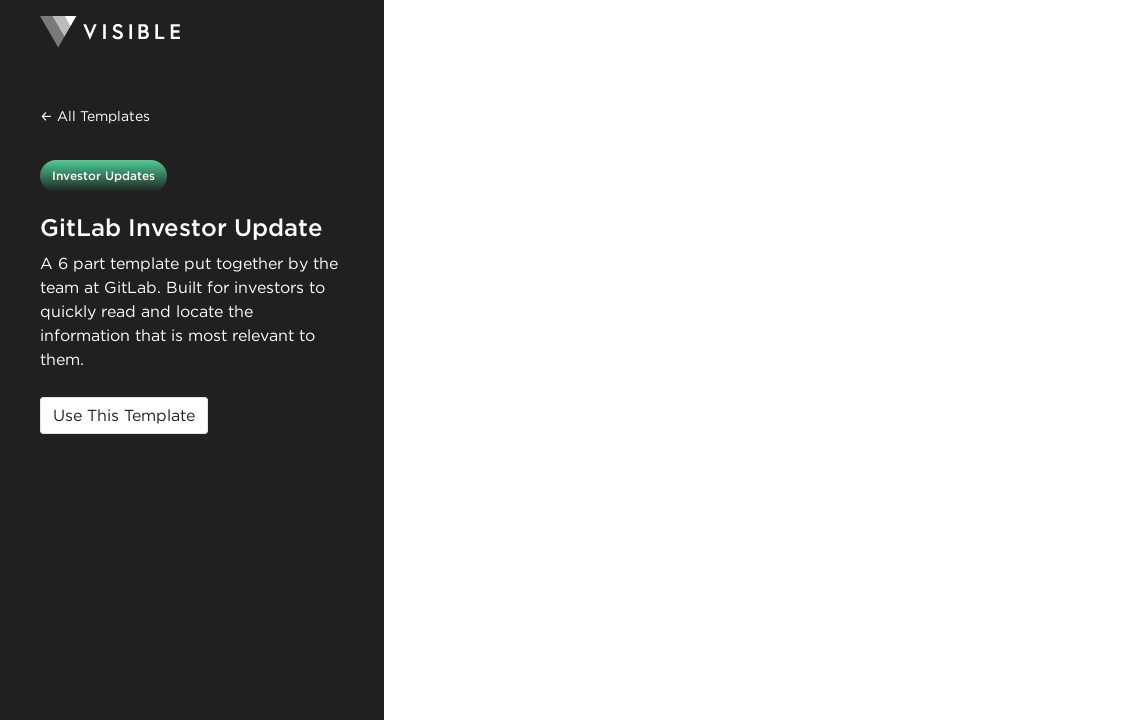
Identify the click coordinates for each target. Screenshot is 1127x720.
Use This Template (124, 415)
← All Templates (95, 116)
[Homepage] (192, 32)
